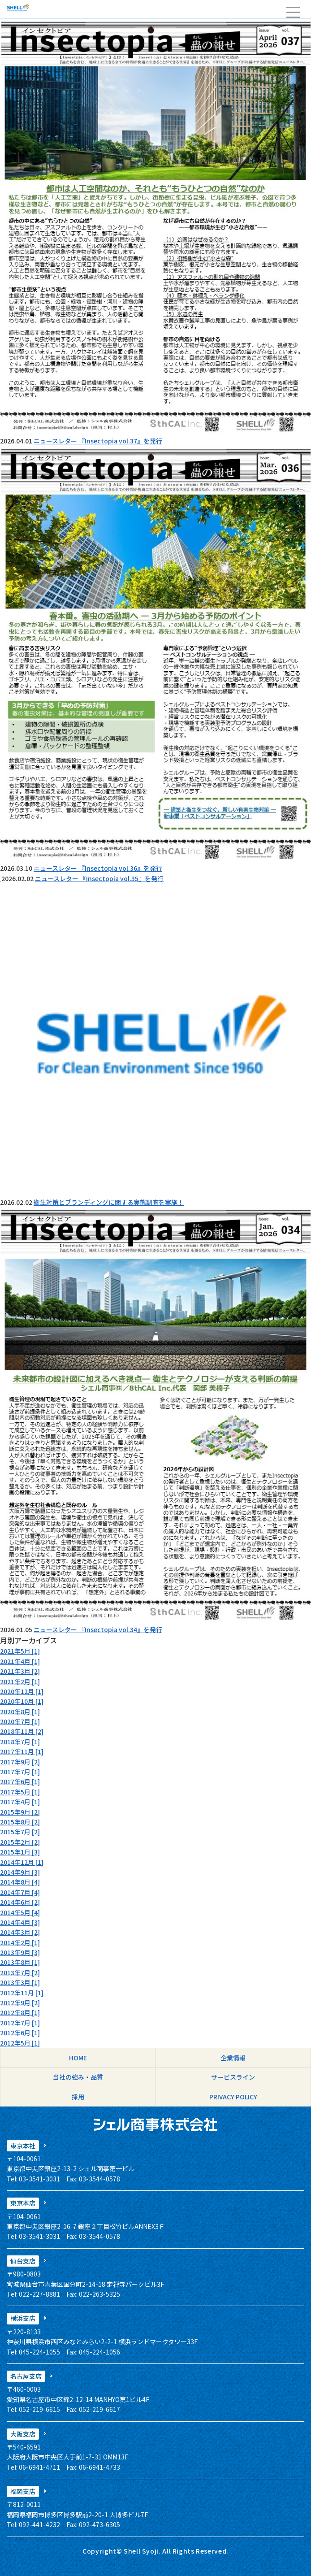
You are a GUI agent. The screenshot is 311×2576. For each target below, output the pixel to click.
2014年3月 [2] (20, 1932)
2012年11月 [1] (21, 1992)
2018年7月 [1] (20, 1741)
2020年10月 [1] (21, 1701)
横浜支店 (22, 2318)
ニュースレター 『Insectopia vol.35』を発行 (99, 878)
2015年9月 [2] (20, 1811)
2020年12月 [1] (21, 1691)
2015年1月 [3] (20, 1851)
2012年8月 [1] (20, 2012)
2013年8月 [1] (20, 1962)
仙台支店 (22, 2260)
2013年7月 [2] (20, 1972)
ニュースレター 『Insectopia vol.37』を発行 (98, 440)
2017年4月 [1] (20, 1801)
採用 (78, 2096)
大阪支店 (22, 2433)
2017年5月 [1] (20, 1791)
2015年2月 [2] (20, 1842)
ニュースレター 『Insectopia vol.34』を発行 (98, 1629)
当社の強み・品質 (78, 2076)
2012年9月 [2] (20, 2002)
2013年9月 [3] (20, 1952)
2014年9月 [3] (20, 1872)
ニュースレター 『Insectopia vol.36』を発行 (98, 868)
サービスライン (233, 2076)
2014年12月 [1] (21, 1862)
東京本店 (22, 2202)
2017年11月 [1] (21, 1751)
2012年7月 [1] (20, 2022)
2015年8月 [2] (20, 1821)
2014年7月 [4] (20, 1892)
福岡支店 (22, 2491)
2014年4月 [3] (20, 1922)
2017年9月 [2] (20, 1761)
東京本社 (22, 2145)
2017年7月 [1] (20, 1771)
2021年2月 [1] (20, 1681)
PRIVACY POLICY (233, 2096)
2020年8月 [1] (20, 1711)
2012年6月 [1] (20, 2032)
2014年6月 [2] (20, 1902)
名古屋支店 (26, 2376)
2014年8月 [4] (20, 1881)
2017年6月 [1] (20, 1781)
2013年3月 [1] (20, 1982)
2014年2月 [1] (20, 1942)
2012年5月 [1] (20, 2042)
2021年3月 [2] (20, 1671)
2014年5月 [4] (20, 1912)
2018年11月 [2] (21, 1731)
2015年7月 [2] (20, 1831)
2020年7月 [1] (20, 1721)
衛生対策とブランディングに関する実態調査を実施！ (109, 1202)
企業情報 (233, 2057)
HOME (78, 2057)
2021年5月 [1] (20, 1650)
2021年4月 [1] (20, 1661)
